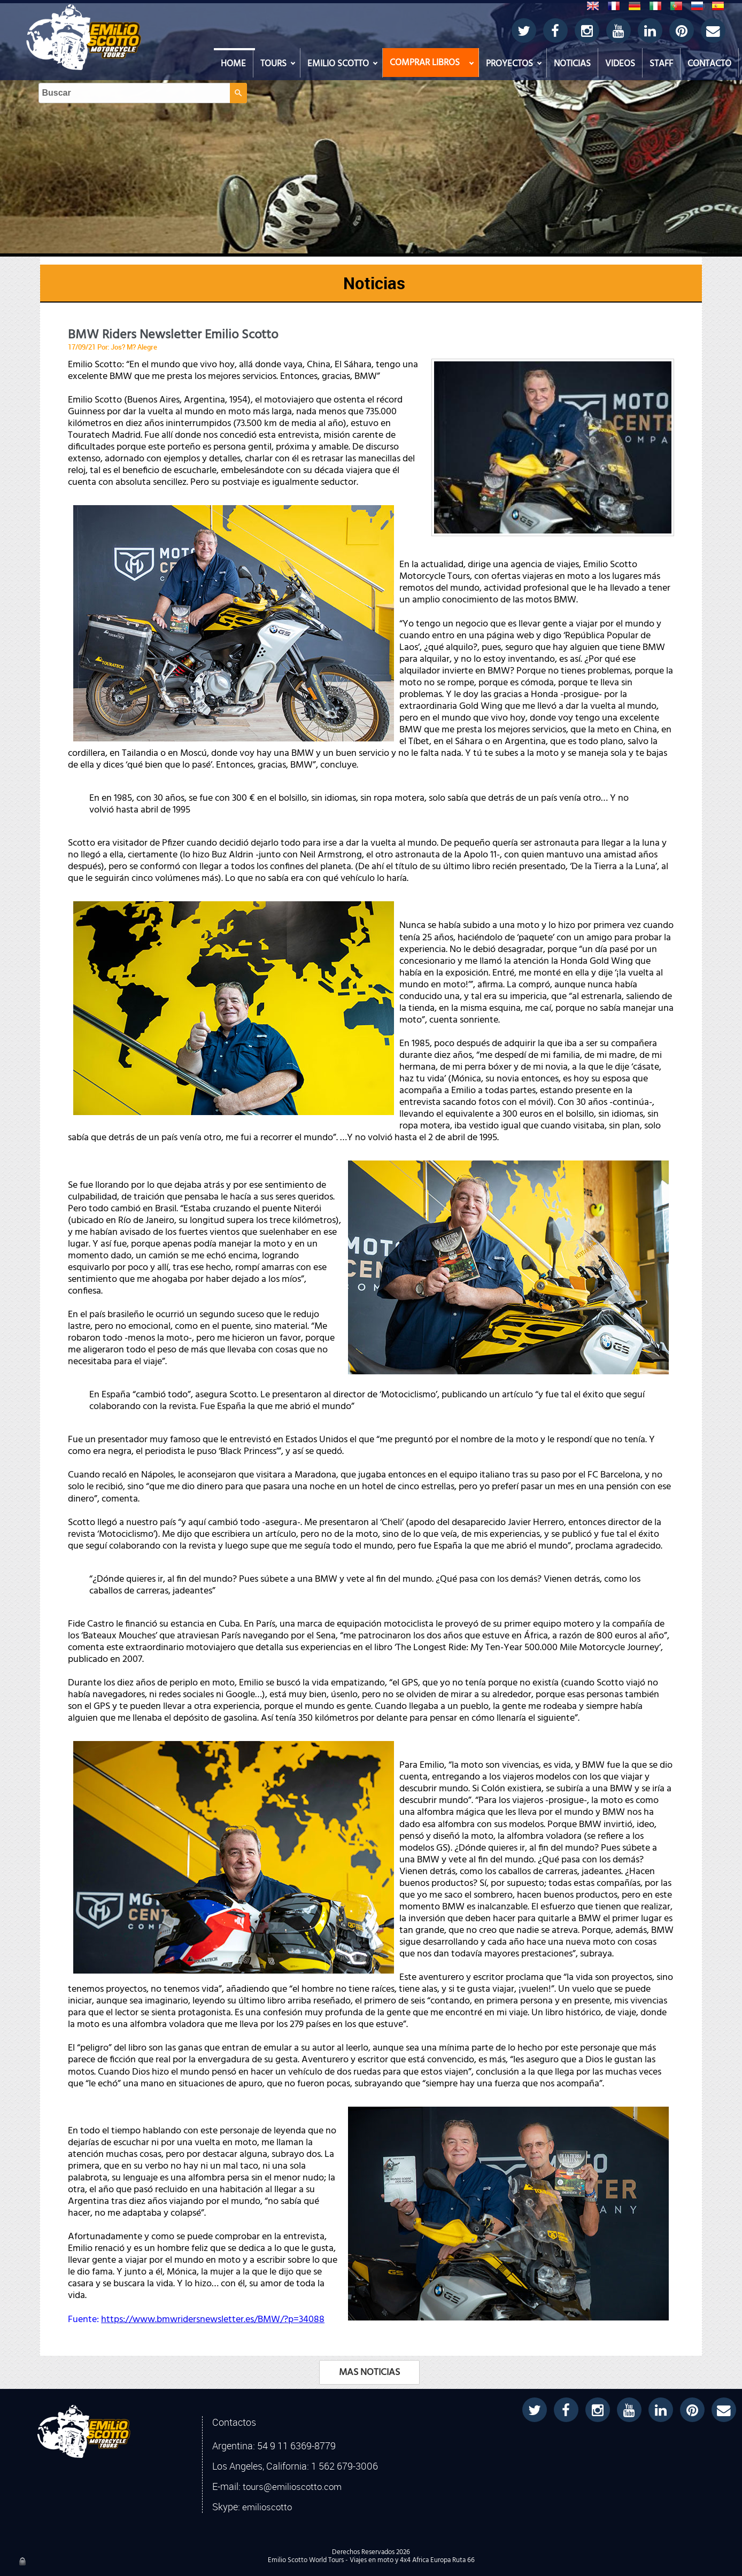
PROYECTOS (509, 63)
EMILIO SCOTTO (338, 63)
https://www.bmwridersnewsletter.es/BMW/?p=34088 (212, 2319)
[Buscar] (361, 22)
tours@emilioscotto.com (292, 2487)
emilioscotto (267, 2507)
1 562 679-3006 (344, 2465)
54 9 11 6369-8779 (296, 2445)
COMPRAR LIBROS (425, 62)
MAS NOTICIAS (369, 2372)
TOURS (273, 63)
